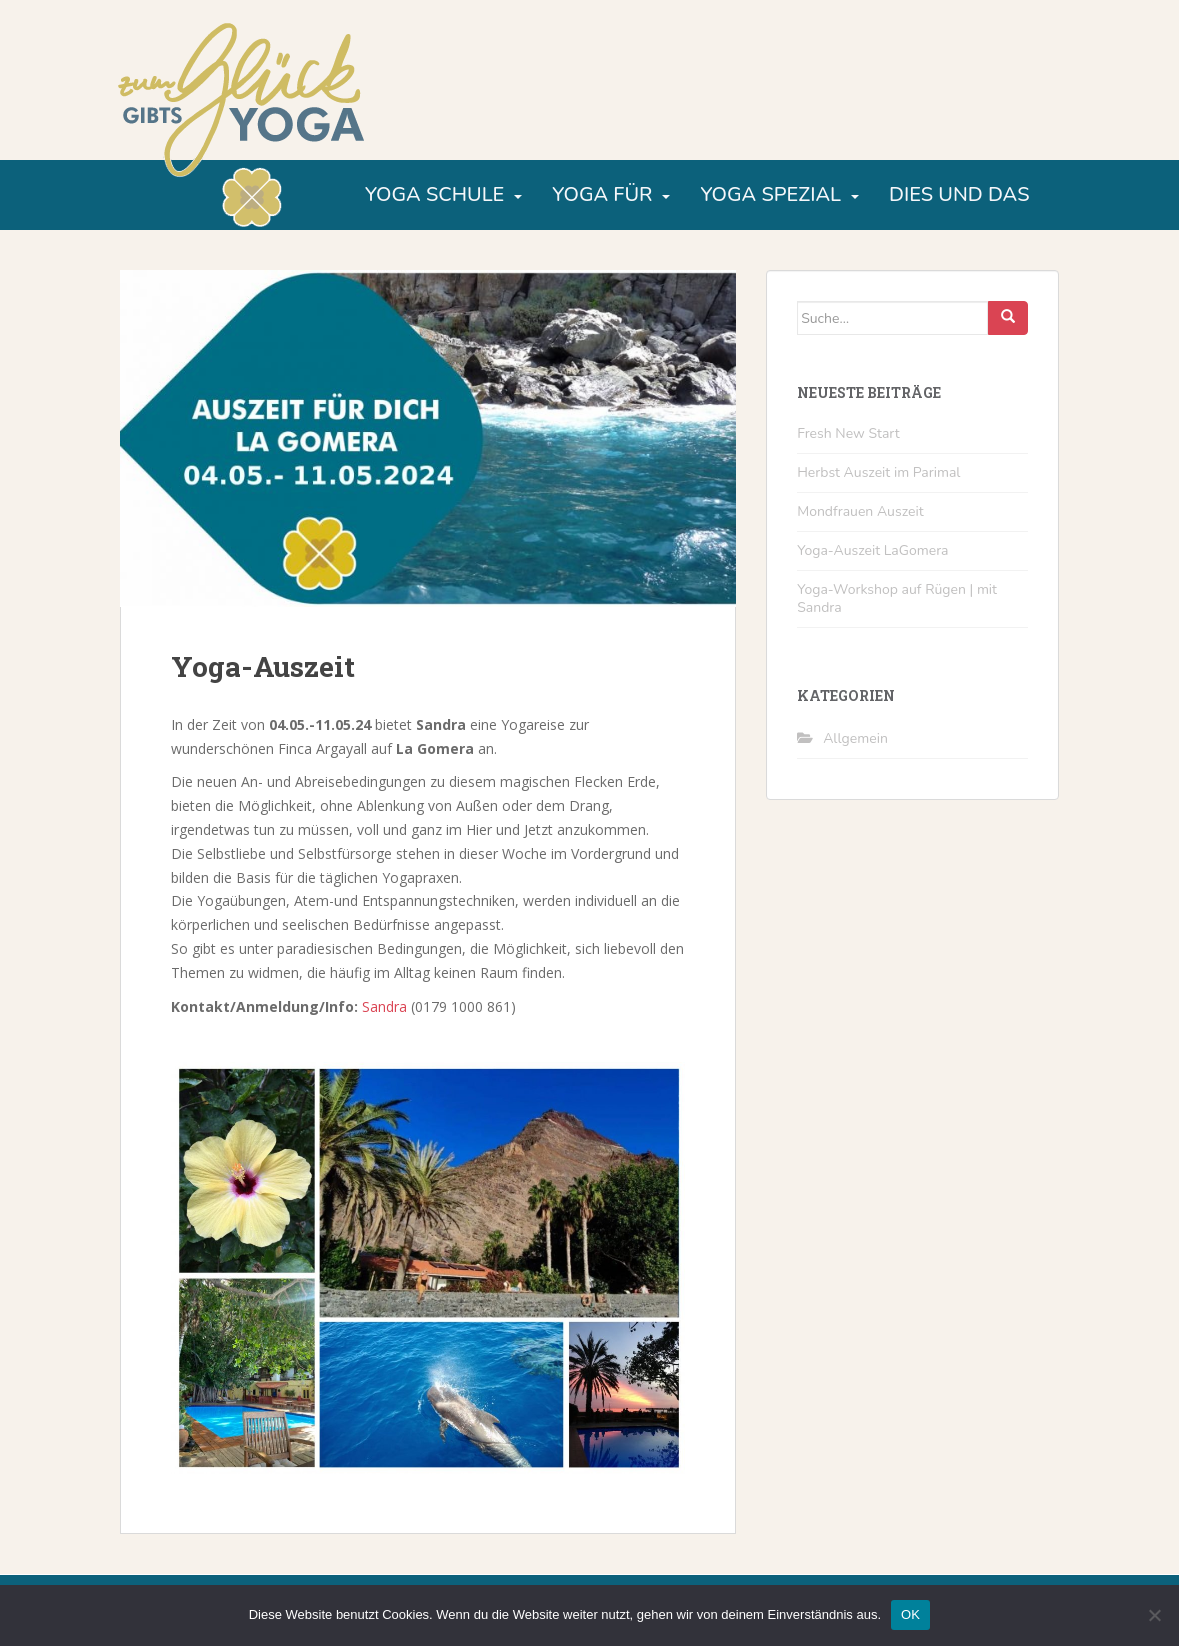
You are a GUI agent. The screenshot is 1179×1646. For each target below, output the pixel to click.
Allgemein (855, 738)
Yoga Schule (434, 194)
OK (910, 1614)
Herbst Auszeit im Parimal (878, 472)
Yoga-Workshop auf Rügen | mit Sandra (897, 598)
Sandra (384, 1006)
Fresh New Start (848, 433)
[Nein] (1154, 1615)
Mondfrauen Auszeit (860, 511)
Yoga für (602, 194)
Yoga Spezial (770, 194)
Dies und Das (959, 194)
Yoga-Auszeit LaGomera (872, 550)
